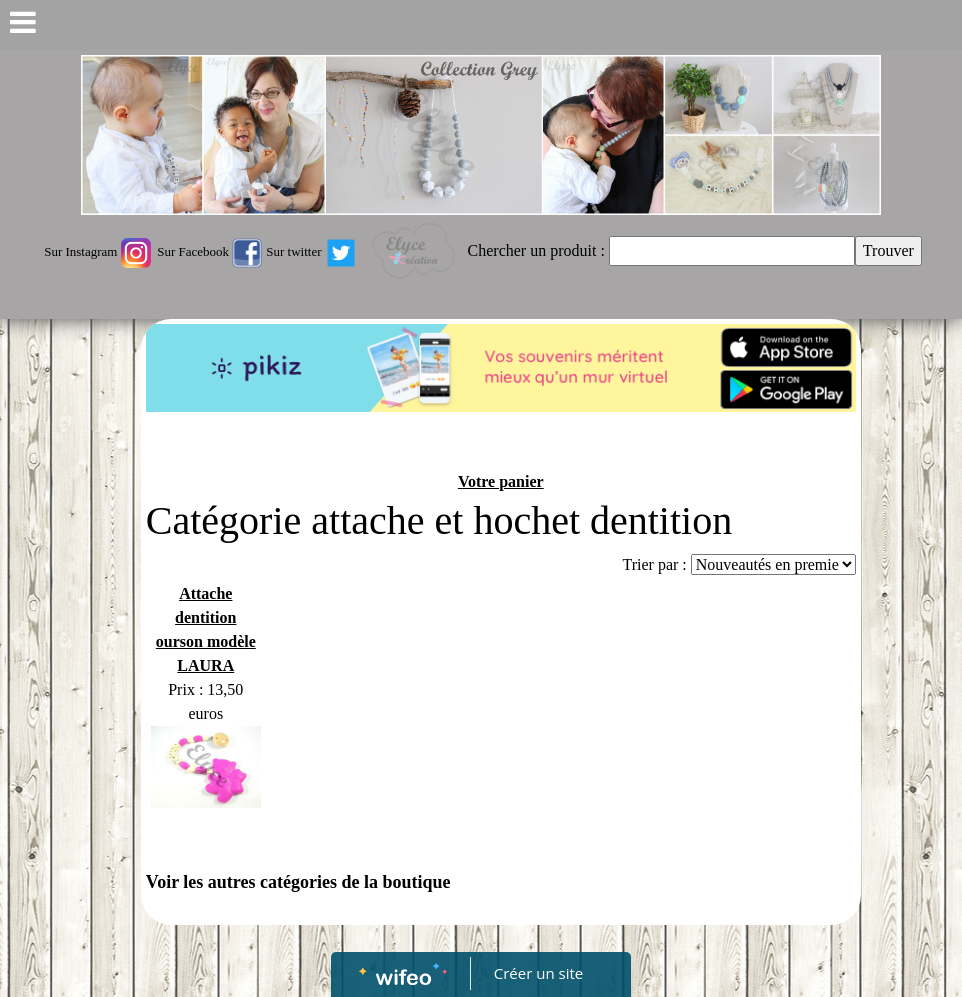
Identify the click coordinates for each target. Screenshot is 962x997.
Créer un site (538, 973)
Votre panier (501, 481)
